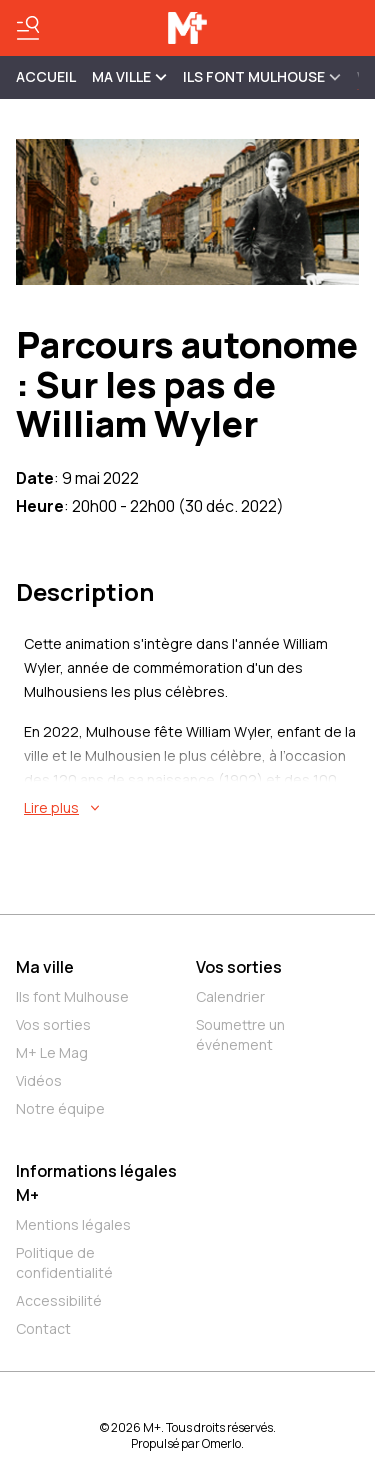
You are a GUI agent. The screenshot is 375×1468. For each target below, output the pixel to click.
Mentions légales (73, 1224)
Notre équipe (60, 1108)
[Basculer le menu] (28, 28)
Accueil (46, 76)
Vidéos (39, 1080)
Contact (43, 1328)
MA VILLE (129, 76)
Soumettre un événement (240, 1034)
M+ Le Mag (52, 1052)
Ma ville (45, 967)
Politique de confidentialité (64, 1262)
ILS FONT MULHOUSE (262, 76)
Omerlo (221, 1443)
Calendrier (230, 996)
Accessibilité (59, 1300)
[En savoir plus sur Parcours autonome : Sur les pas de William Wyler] (191, 808)
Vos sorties (53, 1024)
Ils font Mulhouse (72, 996)
